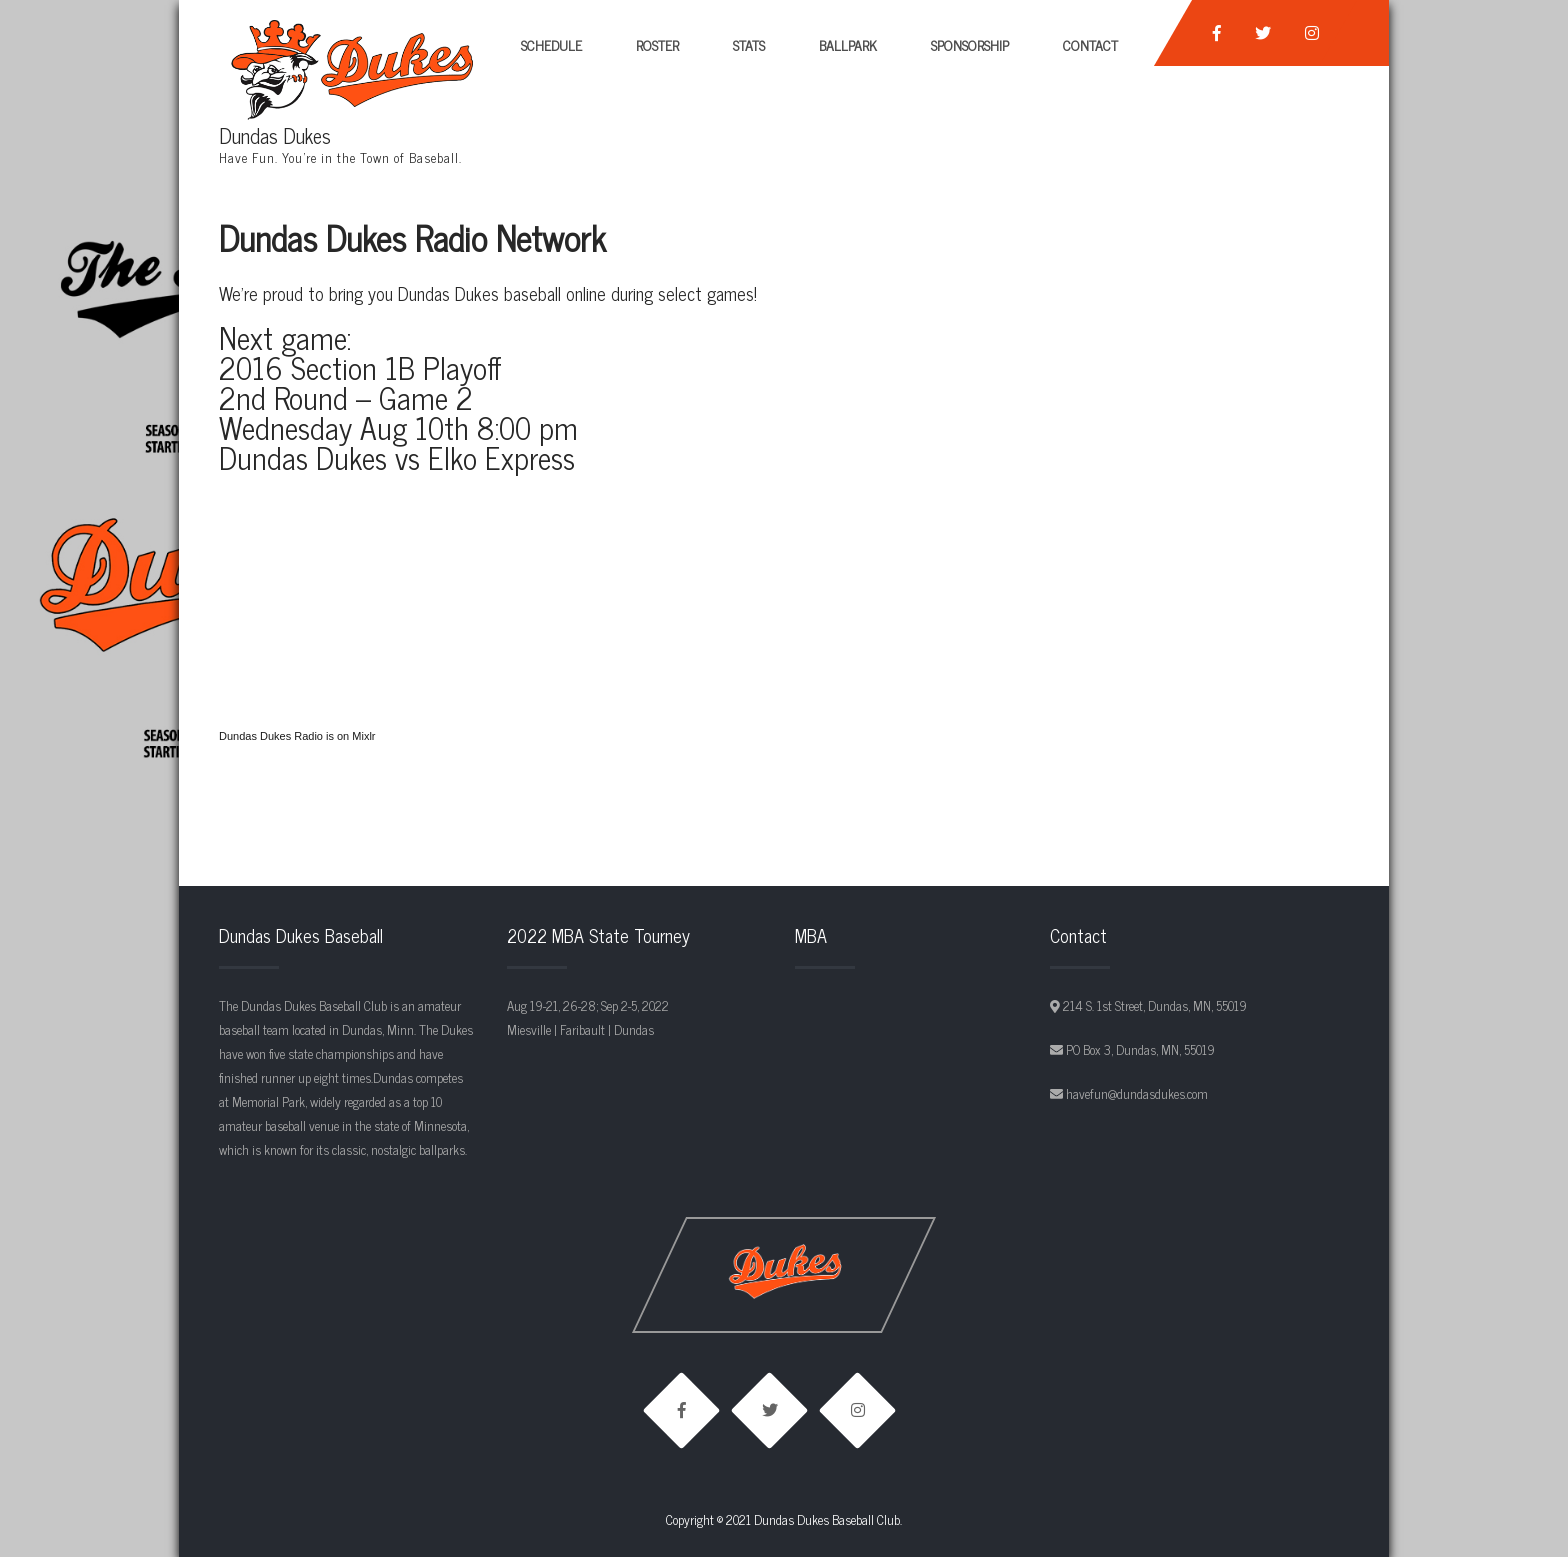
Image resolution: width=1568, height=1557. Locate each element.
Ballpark (848, 44)
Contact (1090, 44)
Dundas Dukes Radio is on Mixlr (297, 736)
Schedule (551, 44)
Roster (657, 44)
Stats (749, 44)
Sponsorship (970, 44)
